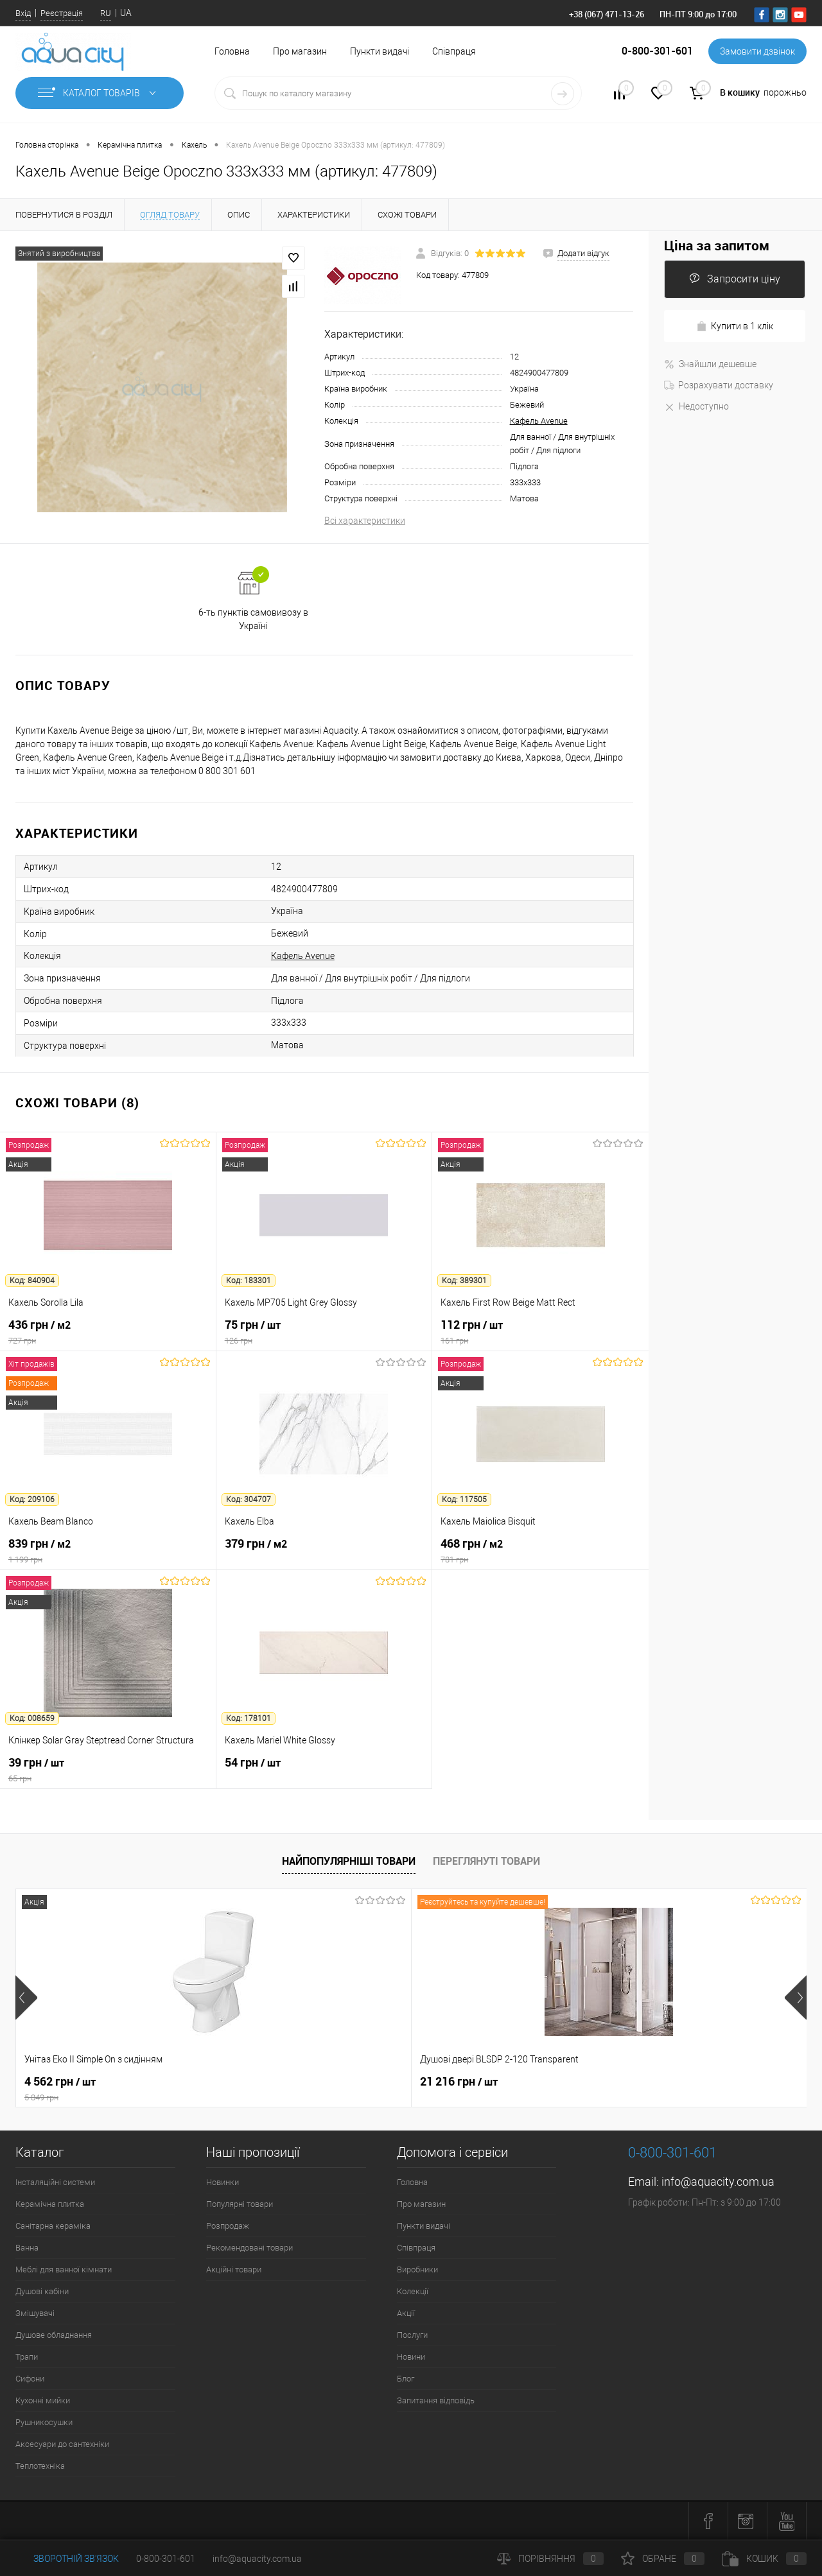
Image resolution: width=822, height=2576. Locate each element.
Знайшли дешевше (710, 364)
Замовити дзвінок (757, 51)
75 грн (324, 1332)
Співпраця (454, 51)
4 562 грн (114, 2089)
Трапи (26, 2357)
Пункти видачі (379, 51)
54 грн (324, 1770)
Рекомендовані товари (249, 2247)
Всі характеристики (364, 520)
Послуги (412, 2335)
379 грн (324, 1551)
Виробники (417, 2269)
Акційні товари (233, 2269)
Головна (232, 51)
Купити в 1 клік (734, 326)
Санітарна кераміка (53, 2226)
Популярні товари (239, 2204)
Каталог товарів (99, 93)
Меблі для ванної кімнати (63, 2269)
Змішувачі (35, 2313)
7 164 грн (455, 2082)
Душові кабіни (42, 2291)
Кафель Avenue (539, 421)
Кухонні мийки (42, 2400)
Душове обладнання (53, 2335)
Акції (406, 2313)
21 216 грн (261, 2082)
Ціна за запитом (716, 245)
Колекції (412, 2291)
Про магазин (300, 51)
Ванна (27, 2247)
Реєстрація (61, 13)
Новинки (222, 2182)
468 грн (540, 1551)
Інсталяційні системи (55, 2182)
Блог (405, 2378)
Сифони (29, 2378)
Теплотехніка (40, 2466)
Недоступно (696, 406)
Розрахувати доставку (718, 385)
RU (105, 13)
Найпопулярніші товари (348, 1861)
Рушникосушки (44, 2422)
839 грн (107, 1551)
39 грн (107, 1770)
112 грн (540, 1332)
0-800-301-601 (165, 2559)
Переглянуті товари (486, 1861)
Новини (411, 2357)
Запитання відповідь (436, 2400)
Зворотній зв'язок (67, 2559)
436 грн (107, 1332)
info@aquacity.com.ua (717, 2181)
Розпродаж (227, 2226)
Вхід (23, 13)
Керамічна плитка (49, 2204)
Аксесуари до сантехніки (62, 2444)
